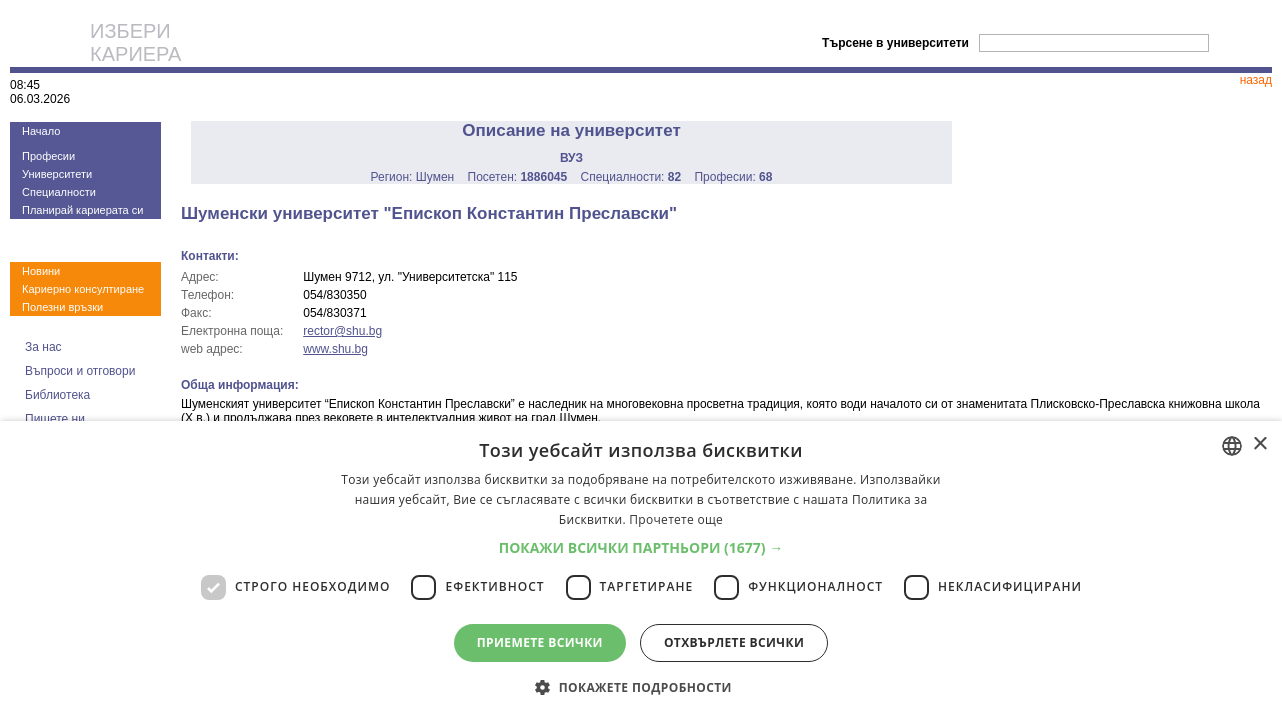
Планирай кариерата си (82, 210)
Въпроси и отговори (80, 371)
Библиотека (57, 395)
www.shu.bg (335, 349)
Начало (41, 131)
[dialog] (641, 570)
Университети (57, 174)
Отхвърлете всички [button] (734, 642)
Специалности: (631, 177)
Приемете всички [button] (540, 642)
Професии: (733, 177)
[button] (641, 547)
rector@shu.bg (342, 331)
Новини (41, 271)
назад (1256, 80)
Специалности (59, 192)
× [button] (1259, 444)
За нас (43, 347)
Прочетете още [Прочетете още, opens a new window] (676, 519)
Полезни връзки (62, 307)
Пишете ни (55, 419)
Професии (48, 156)
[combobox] (1232, 446)
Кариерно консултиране (83, 289)
